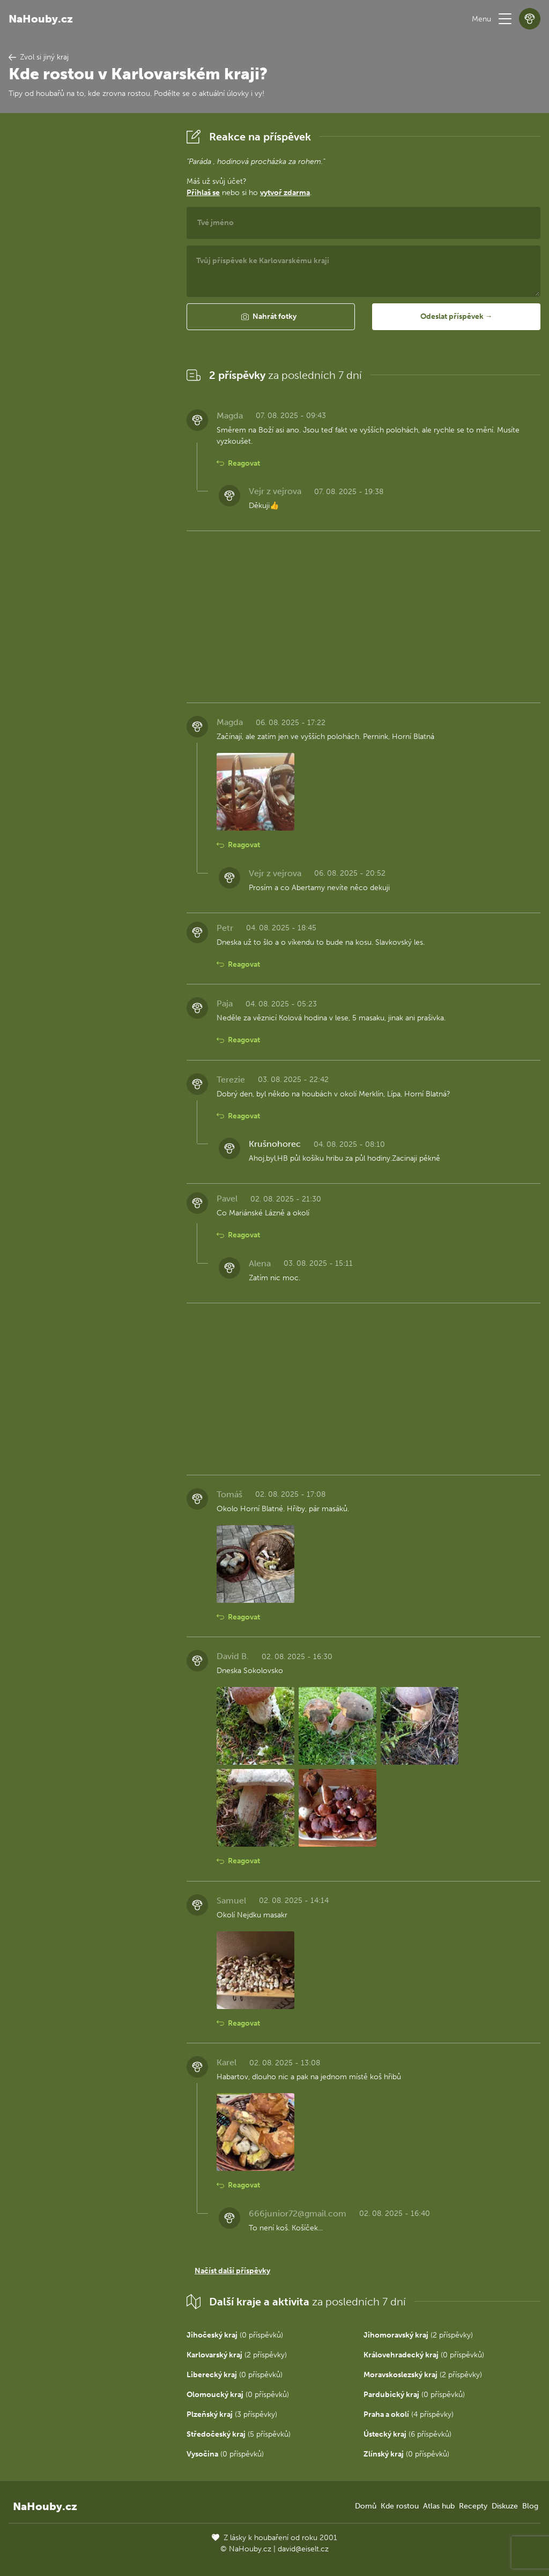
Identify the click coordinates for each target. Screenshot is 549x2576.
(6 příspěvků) (407, 2434)
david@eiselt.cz (303, 2548)
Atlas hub (439, 2506)
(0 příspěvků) (235, 2335)
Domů (365, 2506)
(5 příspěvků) (239, 2434)
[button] (505, 19)
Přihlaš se (203, 192)
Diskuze (505, 2506)
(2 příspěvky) (418, 2335)
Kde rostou (400, 2506)
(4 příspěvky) (408, 2414)
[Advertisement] (89, 286)
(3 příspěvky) (232, 2414)
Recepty (473, 2506)
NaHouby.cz (41, 18)
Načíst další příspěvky (232, 2270)
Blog (530, 2506)
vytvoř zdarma (285, 192)
